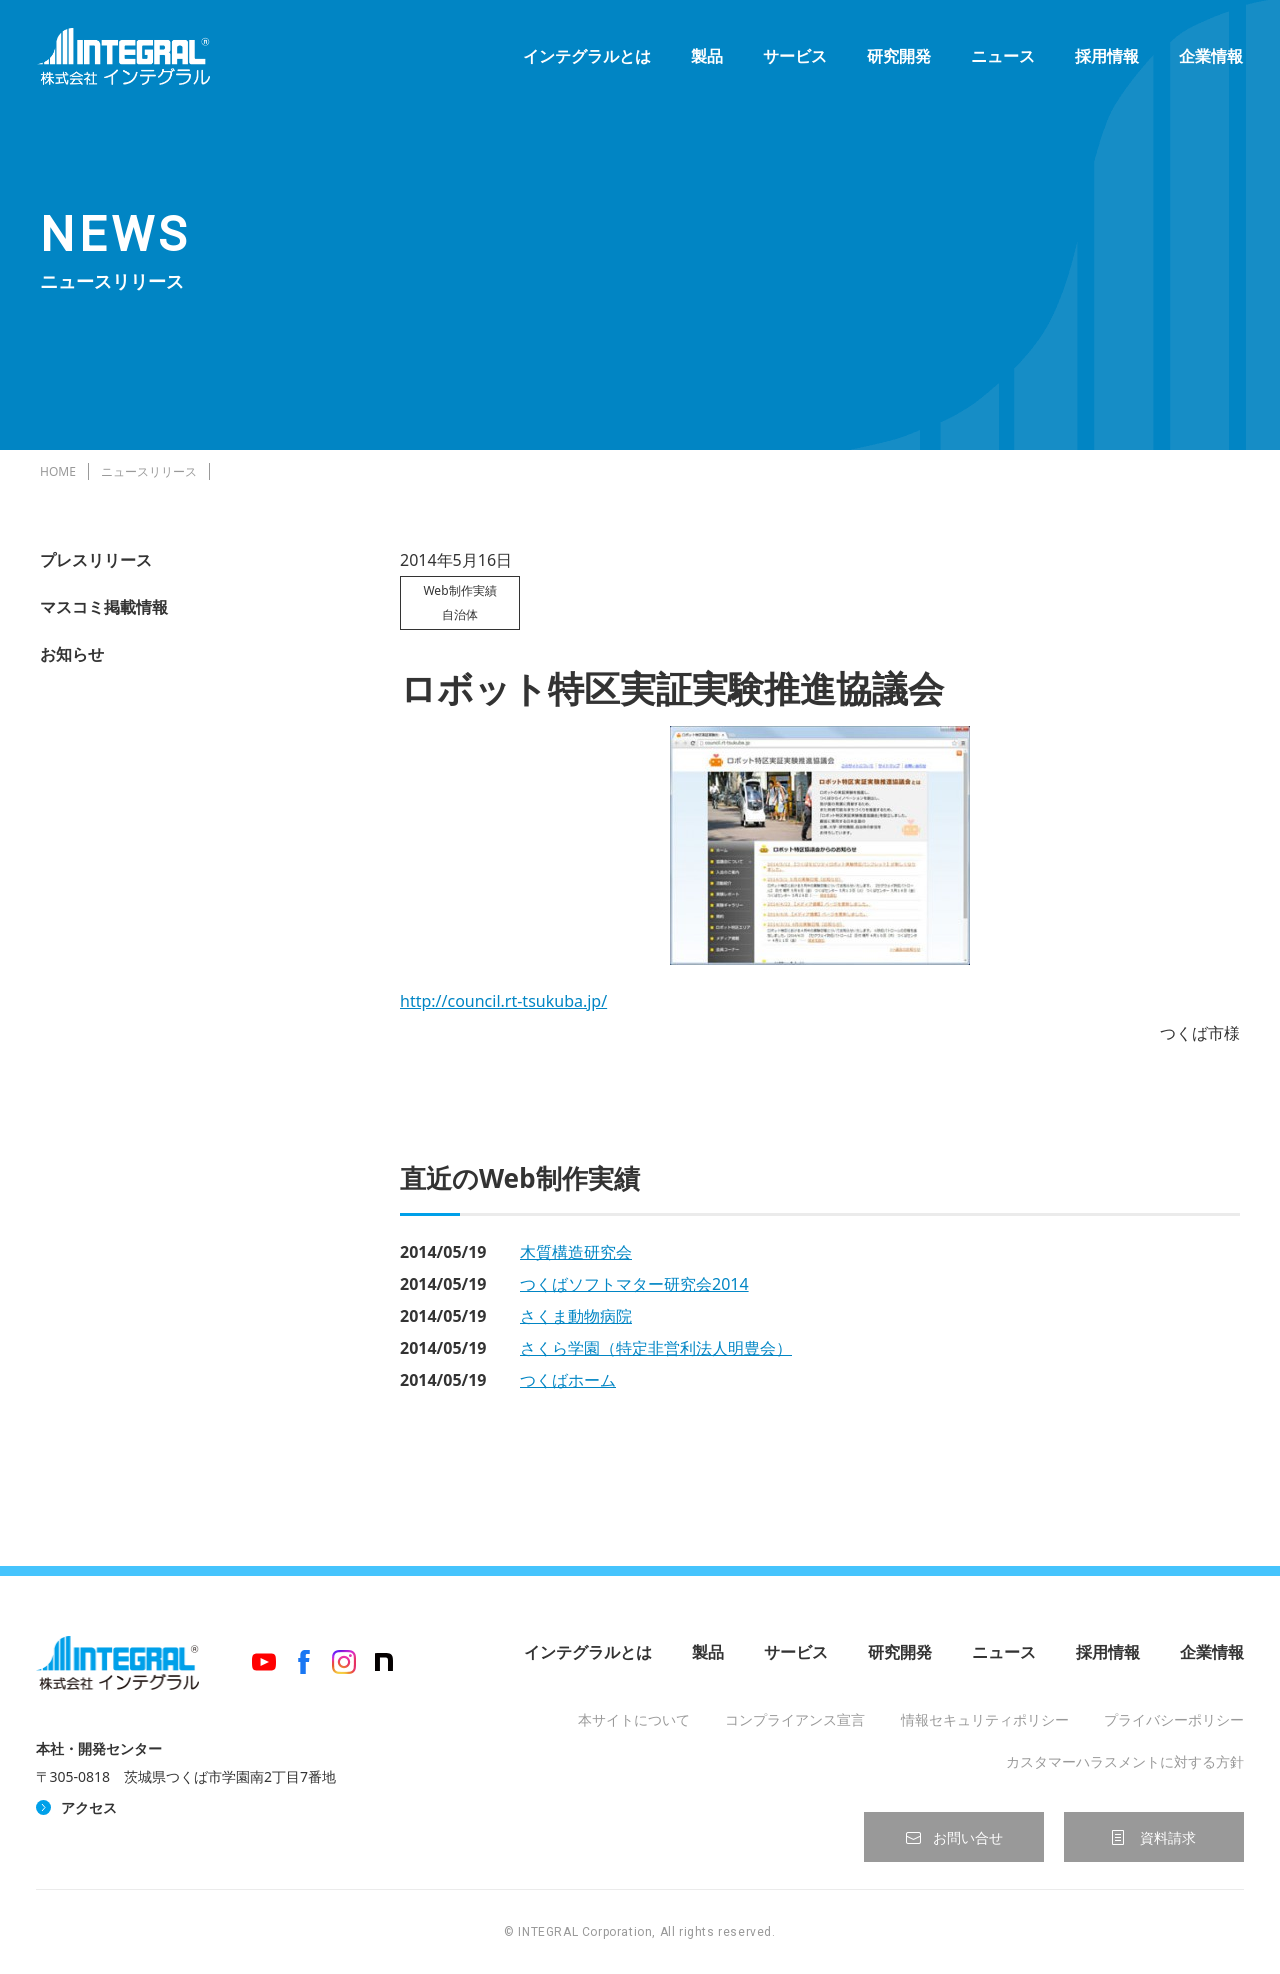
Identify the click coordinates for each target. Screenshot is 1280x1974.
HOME (58, 471)
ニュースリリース (149, 471)
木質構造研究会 (576, 1252)
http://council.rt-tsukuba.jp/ (503, 1001)
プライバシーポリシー (1174, 1719)
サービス (792, 60)
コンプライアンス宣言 (795, 1719)
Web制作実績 (459, 590)
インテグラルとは (584, 60)
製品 (704, 60)
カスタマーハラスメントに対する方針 (1125, 1761)
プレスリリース (96, 560)
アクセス (89, 1807)
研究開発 (896, 60)
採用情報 (1104, 60)
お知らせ (72, 654)
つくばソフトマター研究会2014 (634, 1284)
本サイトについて (634, 1719)
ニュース (1000, 60)
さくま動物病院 (576, 1316)
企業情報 (1208, 60)
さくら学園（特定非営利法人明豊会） (656, 1348)
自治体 (460, 614)
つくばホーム (568, 1380)
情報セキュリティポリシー (985, 1719)
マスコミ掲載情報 (104, 607)
